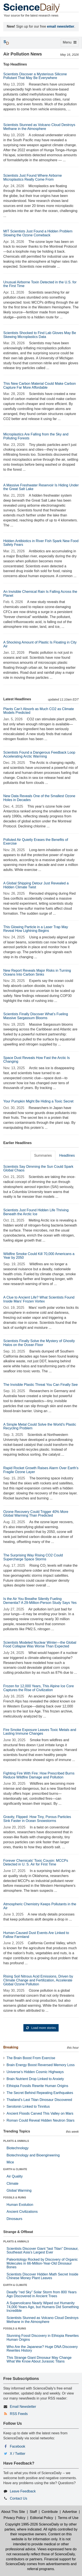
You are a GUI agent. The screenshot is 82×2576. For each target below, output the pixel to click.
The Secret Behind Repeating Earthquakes (40, 2093)
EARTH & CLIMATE (15, 2169)
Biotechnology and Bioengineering (33, 2155)
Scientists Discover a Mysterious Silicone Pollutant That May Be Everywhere (35, 76)
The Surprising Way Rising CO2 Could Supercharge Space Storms (33, 1557)
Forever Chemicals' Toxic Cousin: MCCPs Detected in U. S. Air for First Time (35, 1862)
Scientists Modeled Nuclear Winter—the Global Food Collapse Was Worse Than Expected (39, 1644)
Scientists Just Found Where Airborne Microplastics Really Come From (32, 177)
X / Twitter (17, 2453)
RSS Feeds (19, 2414)
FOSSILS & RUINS (14, 2197)
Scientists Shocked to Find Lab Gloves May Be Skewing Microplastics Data (39, 335)
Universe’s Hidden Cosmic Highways (35, 2072)
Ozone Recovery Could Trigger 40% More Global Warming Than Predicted (35, 1513)
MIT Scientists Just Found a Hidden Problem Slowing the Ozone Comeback (37, 233)
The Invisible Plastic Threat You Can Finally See (40, 1384)
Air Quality (15, 2176)
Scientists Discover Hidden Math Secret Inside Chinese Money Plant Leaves (42, 2276)
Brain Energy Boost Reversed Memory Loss (41, 2065)
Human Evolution (20, 2204)
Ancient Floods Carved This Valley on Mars (40, 2113)
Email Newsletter (23, 2406)
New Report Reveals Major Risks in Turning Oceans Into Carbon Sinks (37, 972)
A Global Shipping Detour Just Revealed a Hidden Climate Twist (36, 885)
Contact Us (18, 2498)
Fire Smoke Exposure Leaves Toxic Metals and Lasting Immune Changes (39, 1732)
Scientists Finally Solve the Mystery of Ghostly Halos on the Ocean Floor (39, 1343)
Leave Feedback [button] (23, 2491)
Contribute (50, 2512)
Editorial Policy (41, 2518)
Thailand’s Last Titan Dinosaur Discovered (39, 2100)
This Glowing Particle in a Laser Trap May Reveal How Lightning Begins (35, 929)
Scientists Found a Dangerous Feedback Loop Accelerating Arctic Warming (39, 754)
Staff (33, 2512)
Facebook (17, 2446)
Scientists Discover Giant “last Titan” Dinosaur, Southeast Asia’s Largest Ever (43, 2250)
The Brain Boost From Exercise (31, 2058)
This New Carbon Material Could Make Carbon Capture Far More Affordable (39, 385)
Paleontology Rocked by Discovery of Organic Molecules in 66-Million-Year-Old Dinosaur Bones (42, 2263)
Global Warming (19, 2190)
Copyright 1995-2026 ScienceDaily (32, 2524)
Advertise (69, 2512)
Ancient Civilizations (22, 2211)
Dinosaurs (14, 2219)
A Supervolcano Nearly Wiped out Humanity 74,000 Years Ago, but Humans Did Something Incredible (43, 2306)
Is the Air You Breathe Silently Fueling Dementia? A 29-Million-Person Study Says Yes (40, 1601)
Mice (10, 2162)
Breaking (10, 2047)
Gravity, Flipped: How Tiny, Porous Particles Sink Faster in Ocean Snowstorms (37, 1819)
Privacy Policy (14, 2518)
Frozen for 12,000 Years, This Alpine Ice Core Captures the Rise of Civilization (38, 1688)
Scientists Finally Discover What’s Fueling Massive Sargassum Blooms (35, 1016)
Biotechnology (18, 2148)
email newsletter (60, 26)
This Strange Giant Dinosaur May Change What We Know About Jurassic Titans (39, 2359)
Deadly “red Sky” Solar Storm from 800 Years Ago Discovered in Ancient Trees (42, 2294)
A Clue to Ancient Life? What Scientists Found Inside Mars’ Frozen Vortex (39, 1299)
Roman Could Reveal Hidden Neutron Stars (40, 2120)
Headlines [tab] (67, 1155)
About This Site (13, 2512)
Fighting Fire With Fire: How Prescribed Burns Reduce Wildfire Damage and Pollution (38, 1775)
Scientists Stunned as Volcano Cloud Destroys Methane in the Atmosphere (39, 127)
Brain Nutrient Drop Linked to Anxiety (35, 2079)
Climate (12, 2183)
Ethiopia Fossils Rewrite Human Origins (37, 2086)
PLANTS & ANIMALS (16, 2140)
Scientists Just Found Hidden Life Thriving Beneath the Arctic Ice (36, 1212)
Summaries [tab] (43, 1155)
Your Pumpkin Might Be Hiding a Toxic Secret (38, 1101)
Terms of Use (68, 2518)
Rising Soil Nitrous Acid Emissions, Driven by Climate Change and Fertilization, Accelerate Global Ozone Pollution (38, 1980)
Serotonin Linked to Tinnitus (28, 2106)
